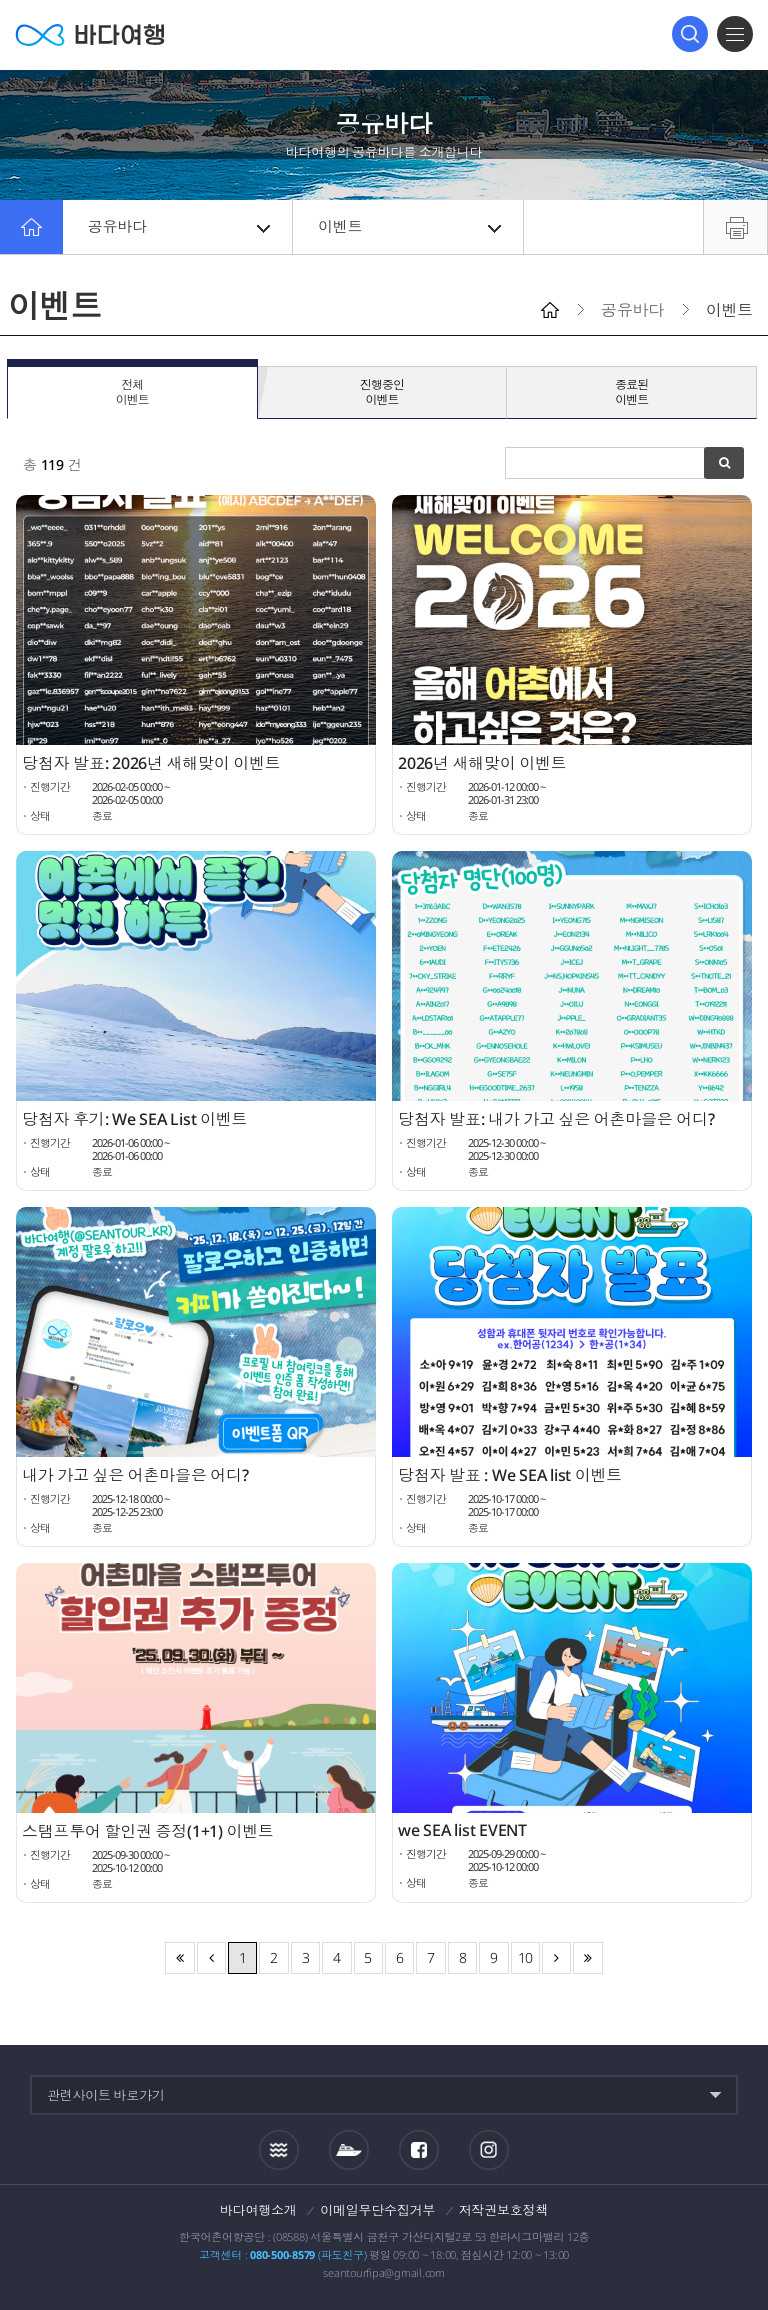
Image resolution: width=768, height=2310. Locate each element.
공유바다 (179, 227)
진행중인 (382, 392)
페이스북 (419, 2150)
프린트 (735, 227)
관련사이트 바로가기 (106, 2095)
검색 (690, 34)
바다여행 (90, 34)
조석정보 (279, 2149)
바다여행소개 (258, 2210)
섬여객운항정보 (349, 2150)
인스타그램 (488, 2149)
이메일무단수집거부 (377, 2210)
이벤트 (409, 227)
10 (526, 1957)
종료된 (631, 392)
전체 (132, 392)
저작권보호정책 (503, 2210)
